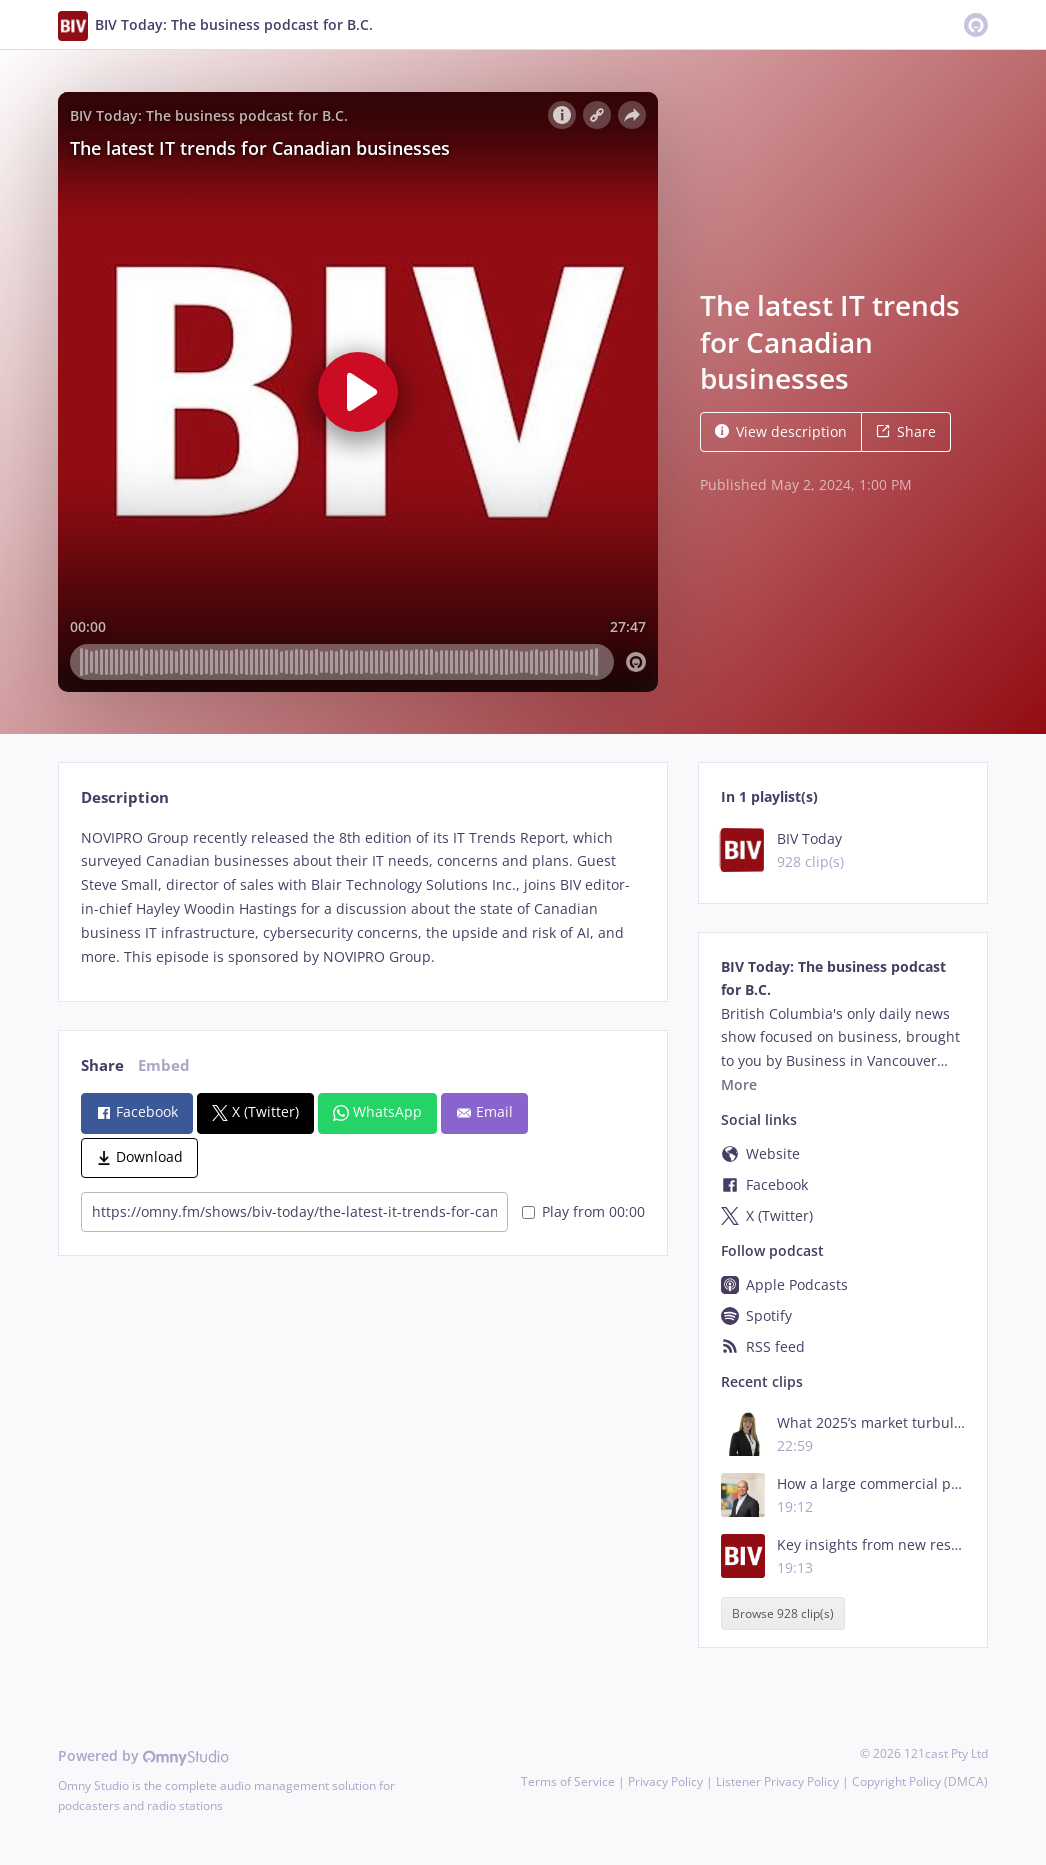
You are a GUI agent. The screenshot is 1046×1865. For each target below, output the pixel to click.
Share (906, 431)
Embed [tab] (164, 1065)
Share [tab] (102, 1065)
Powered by (143, 1755)
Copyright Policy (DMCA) (920, 1781)
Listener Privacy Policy (777, 1781)
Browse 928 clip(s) (783, 1613)
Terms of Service (568, 1781)
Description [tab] (125, 797)
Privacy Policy (665, 1781)
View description (781, 431)
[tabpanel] (362, 897)
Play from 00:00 (583, 1211)
